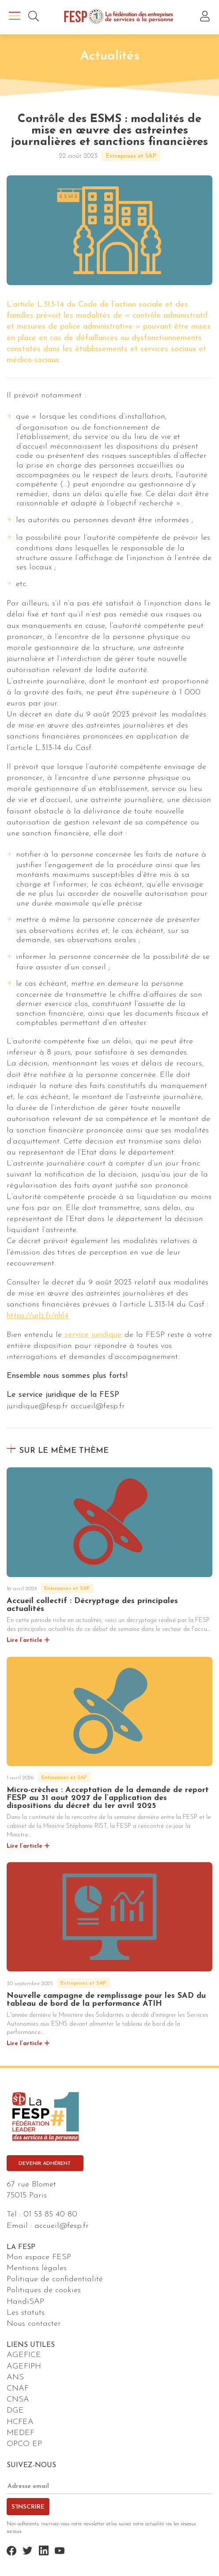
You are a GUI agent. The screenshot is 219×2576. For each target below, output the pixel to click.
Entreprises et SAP (131, 156)
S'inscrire (28, 2507)
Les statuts (26, 2313)
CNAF (18, 2388)
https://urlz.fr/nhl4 (37, 1316)
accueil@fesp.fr (61, 2226)
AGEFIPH (24, 2366)
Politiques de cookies (44, 2290)
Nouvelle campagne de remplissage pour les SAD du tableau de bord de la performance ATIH (106, 2000)
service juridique (92, 1335)
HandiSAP (25, 2302)
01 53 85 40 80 (50, 2214)
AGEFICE (24, 2355)
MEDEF (20, 2433)
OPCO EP (24, 2444)
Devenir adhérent (45, 2163)
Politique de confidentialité (55, 2279)
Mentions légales (37, 2268)
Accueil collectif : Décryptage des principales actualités (92, 1605)
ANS (15, 2377)
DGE (15, 2410)
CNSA (18, 2399)
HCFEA (20, 2422)
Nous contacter (34, 2324)
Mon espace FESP (39, 2257)
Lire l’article (24, 1640)
